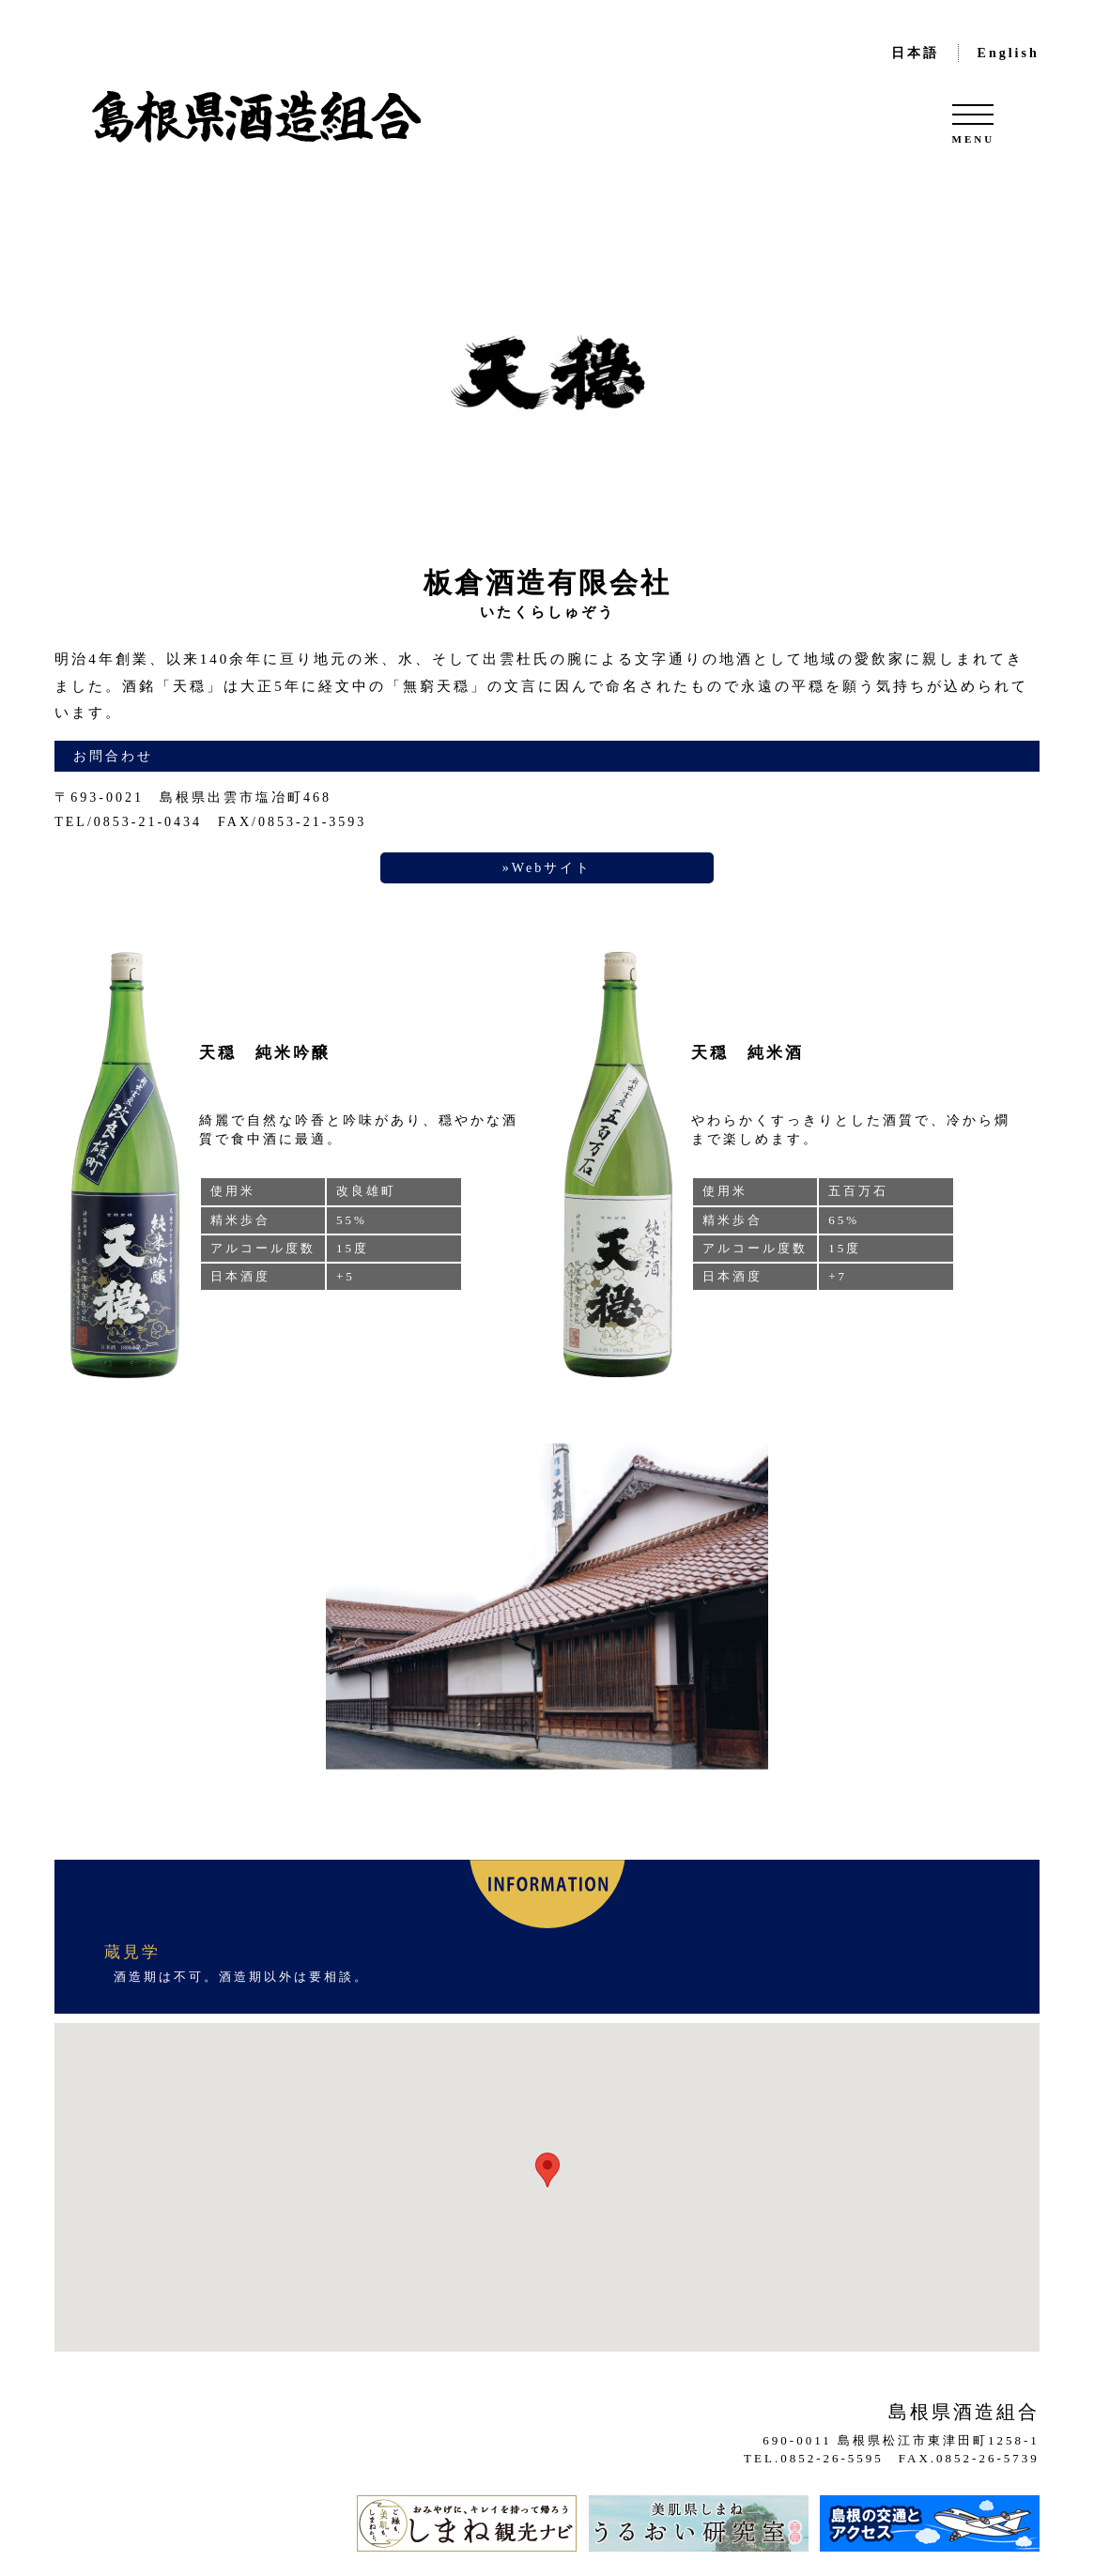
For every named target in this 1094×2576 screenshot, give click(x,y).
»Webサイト (547, 868)
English (1009, 53)
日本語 (915, 53)
